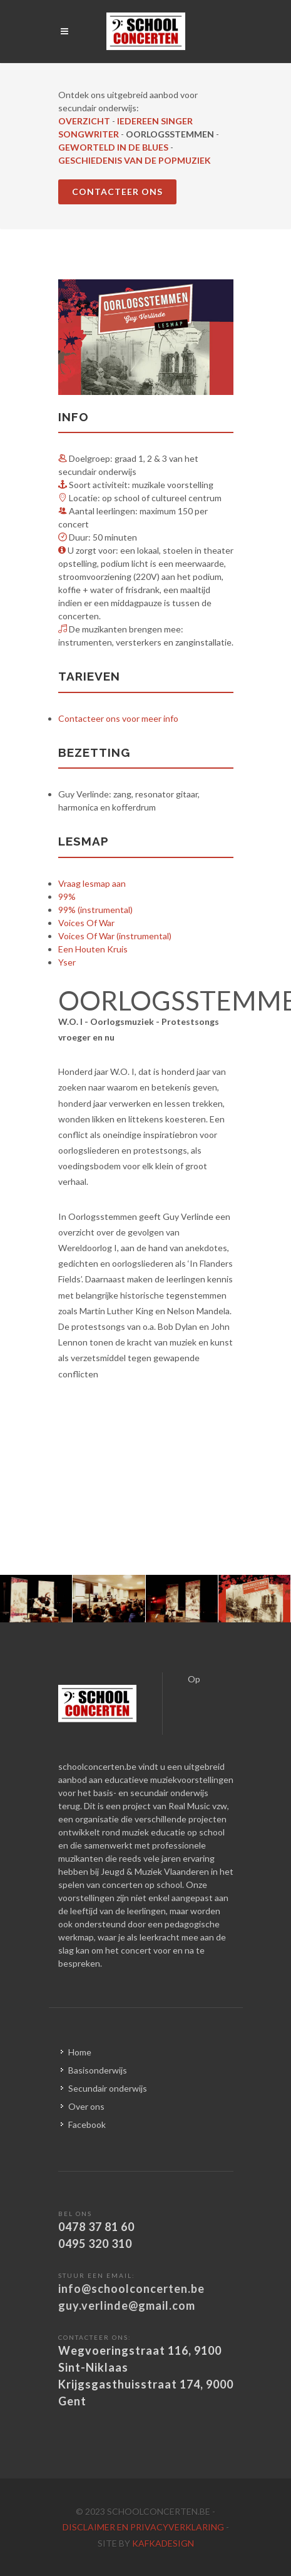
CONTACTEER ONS (117, 191)
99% (67, 896)
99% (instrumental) (95, 909)
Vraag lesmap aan (92, 883)
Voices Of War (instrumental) (114, 936)
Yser (67, 962)
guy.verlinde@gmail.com (126, 2305)
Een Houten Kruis (93, 949)
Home (79, 2052)
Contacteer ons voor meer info (118, 718)
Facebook (87, 2124)
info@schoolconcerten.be (131, 2288)
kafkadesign (163, 2543)
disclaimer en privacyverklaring (144, 2527)
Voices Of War (86, 922)
